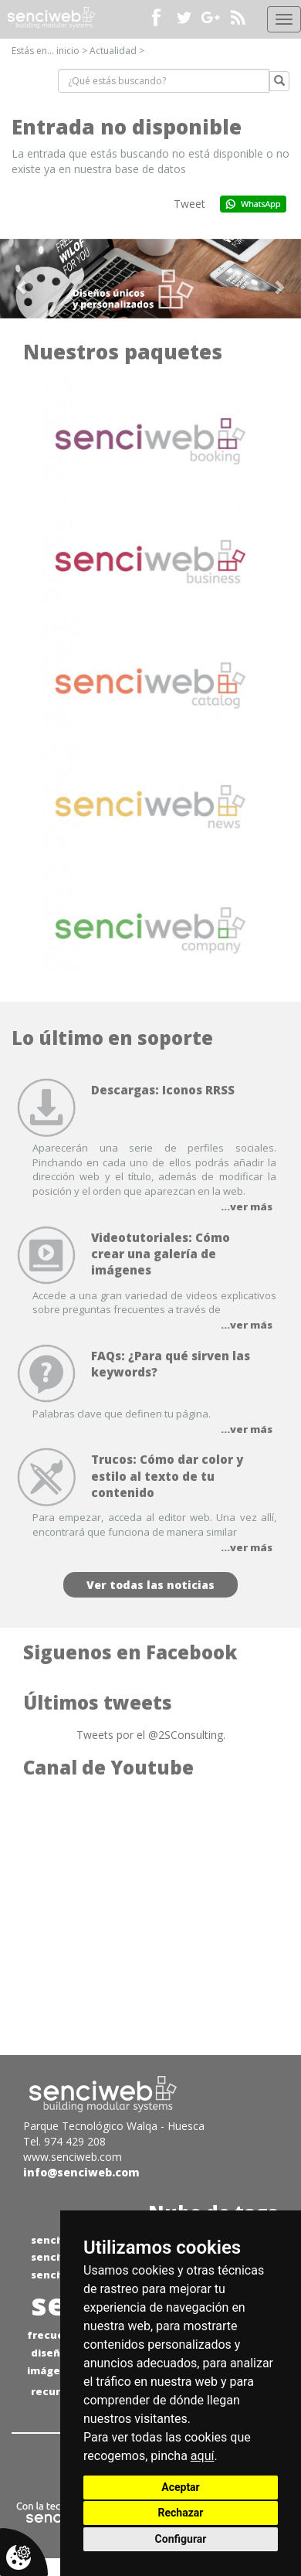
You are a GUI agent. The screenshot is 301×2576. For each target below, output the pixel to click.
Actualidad (113, 50)
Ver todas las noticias (150, 1584)
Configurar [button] (181, 2539)
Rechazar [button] (181, 2512)
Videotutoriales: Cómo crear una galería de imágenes (160, 1254)
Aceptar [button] (180, 2487)
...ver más (246, 1206)
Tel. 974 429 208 (64, 2141)
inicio (67, 50)
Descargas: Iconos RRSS (163, 1089)
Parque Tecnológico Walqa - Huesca (114, 2125)
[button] (23, 279)
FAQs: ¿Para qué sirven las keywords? (170, 1364)
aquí (203, 2455)
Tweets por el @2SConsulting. (150, 1734)
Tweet (189, 203)
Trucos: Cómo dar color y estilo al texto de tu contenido (167, 1475)
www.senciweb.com (72, 2156)
